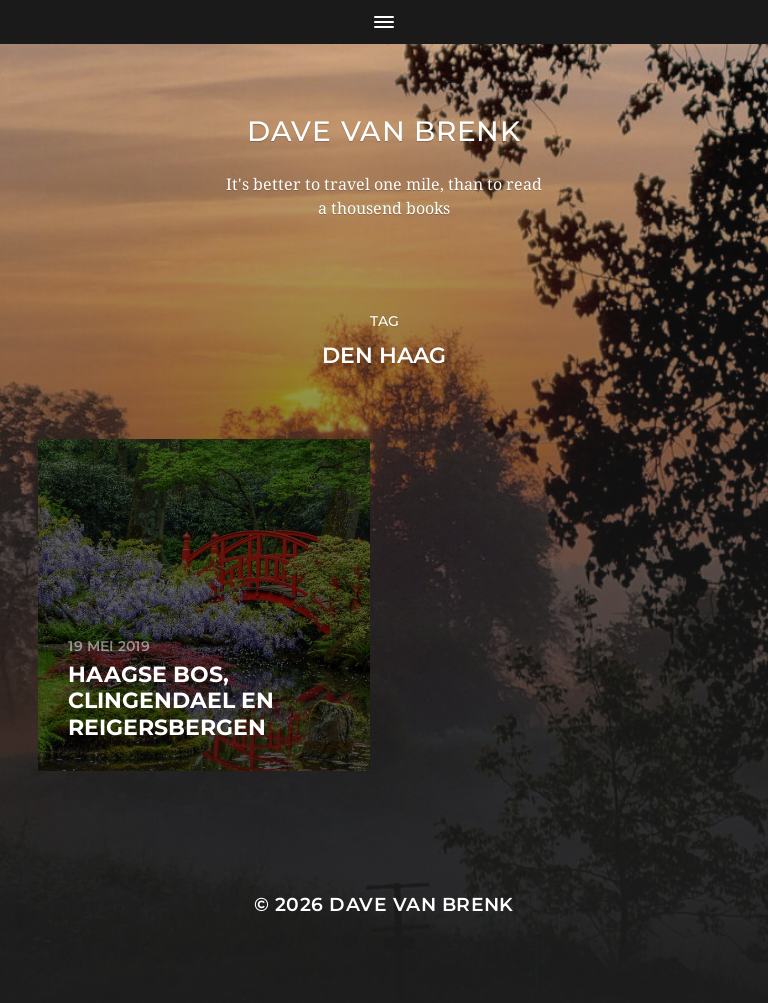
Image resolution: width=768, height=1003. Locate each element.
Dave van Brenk (384, 131)
